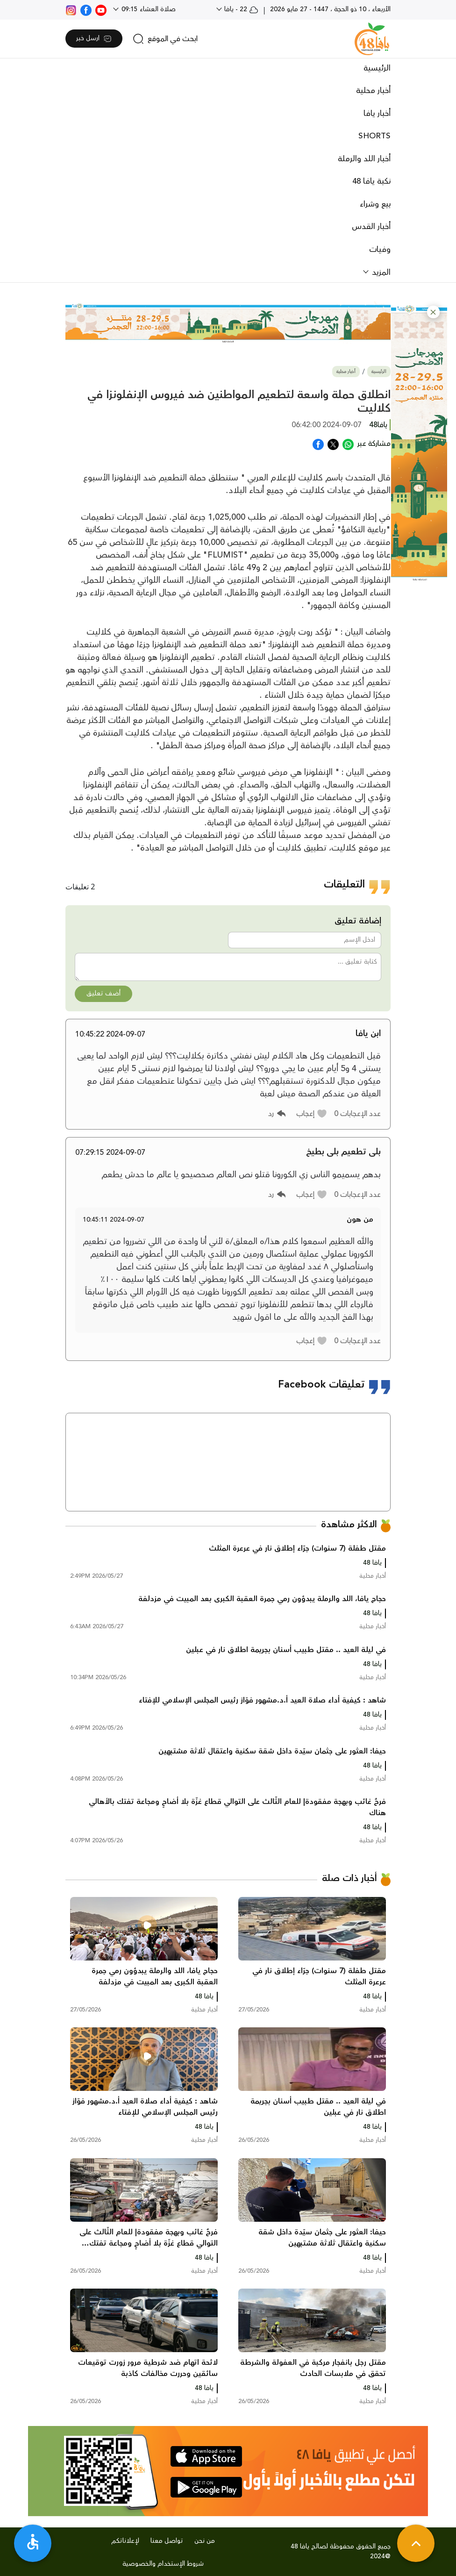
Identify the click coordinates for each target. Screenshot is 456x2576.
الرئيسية (377, 68)
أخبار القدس (371, 227)
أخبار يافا (377, 113)
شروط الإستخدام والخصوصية (163, 2564)
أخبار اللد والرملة (364, 159)
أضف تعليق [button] (103, 993)
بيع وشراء (375, 204)
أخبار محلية (373, 91)
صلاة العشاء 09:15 (148, 9)
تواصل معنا (166, 2541)
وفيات (380, 249)
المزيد (380, 272)
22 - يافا (240, 9)
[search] (165, 39)
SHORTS (374, 136)
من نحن (204, 2541)
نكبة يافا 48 (371, 181)
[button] (433, 312)
